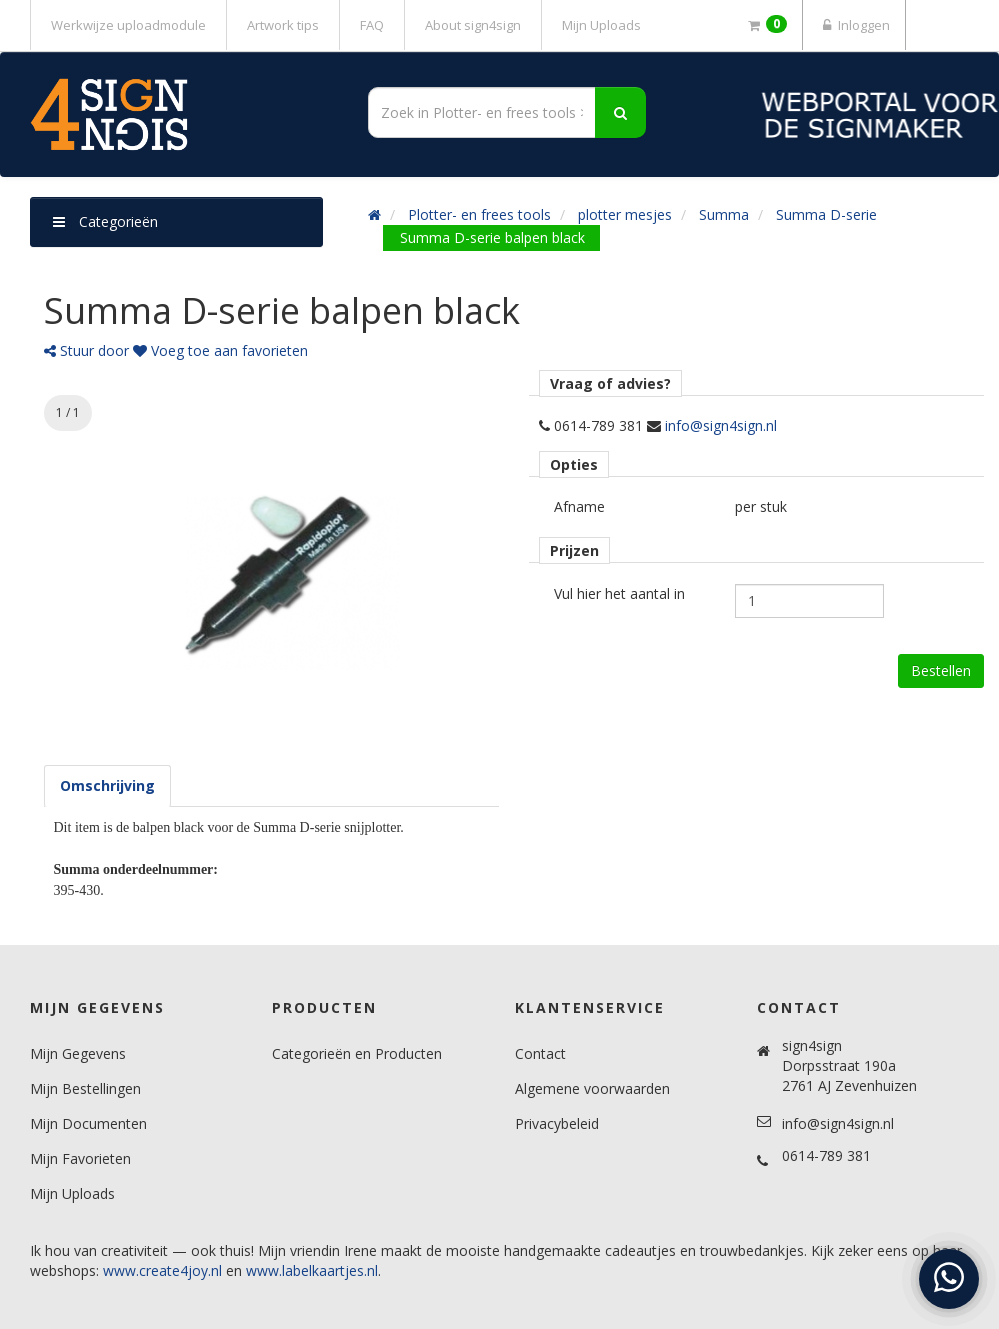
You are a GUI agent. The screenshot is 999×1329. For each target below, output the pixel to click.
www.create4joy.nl (162, 1270)
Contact (540, 1053)
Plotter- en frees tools (479, 214)
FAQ (372, 25)
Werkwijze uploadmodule (128, 25)
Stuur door (86, 350)
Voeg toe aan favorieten (220, 350)
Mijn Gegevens (78, 1053)
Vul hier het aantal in (619, 593)
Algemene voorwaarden (592, 1088)
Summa (724, 214)
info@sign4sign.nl (721, 425)
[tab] (107, 786)
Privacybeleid (557, 1123)
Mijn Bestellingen (85, 1088)
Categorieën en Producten (357, 1053)
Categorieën (105, 221)
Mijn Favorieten (80, 1158)
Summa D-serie (826, 214)
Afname (579, 506)
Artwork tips (283, 25)
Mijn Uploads (601, 25)
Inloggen (854, 25)
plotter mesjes (625, 214)
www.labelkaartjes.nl (312, 1270)
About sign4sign (473, 25)
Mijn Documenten (88, 1123)
